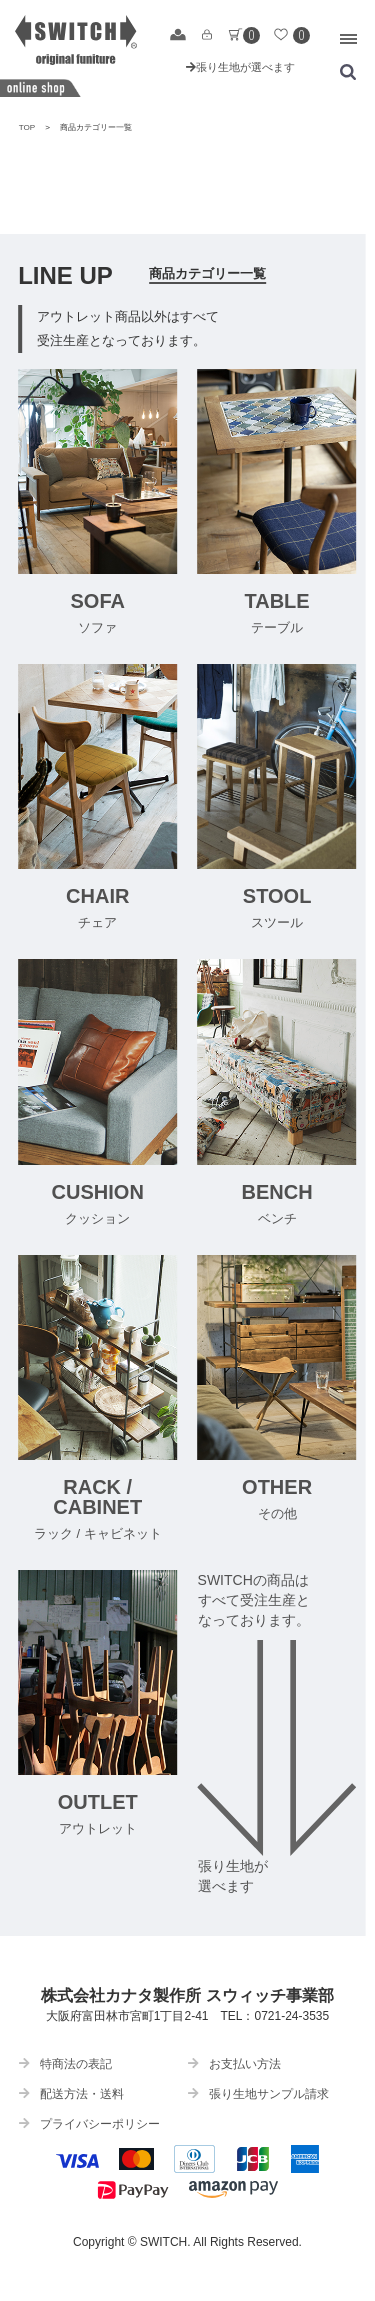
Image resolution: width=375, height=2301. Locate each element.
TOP (27, 127)
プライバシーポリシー (89, 2124)
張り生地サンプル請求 (258, 2094)
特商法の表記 (65, 2064)
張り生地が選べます (240, 67)
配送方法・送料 (71, 2094)
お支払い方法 (234, 2064)
